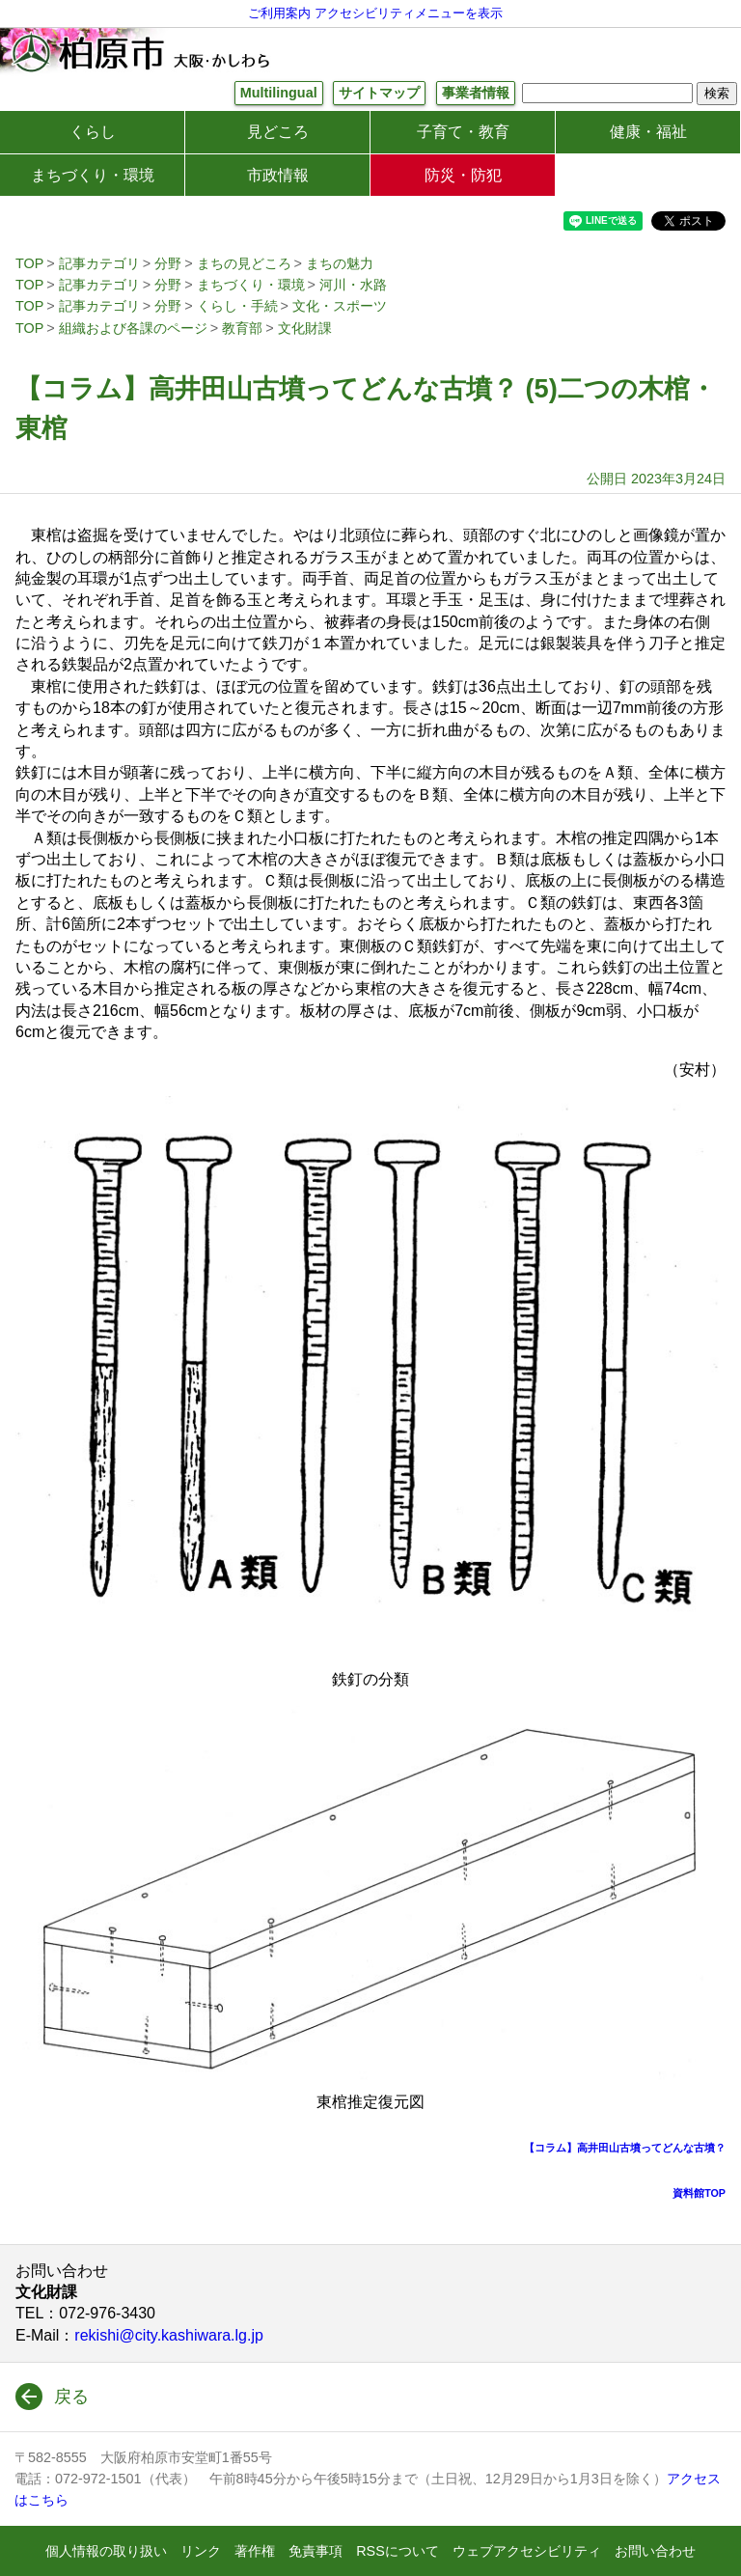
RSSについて (397, 2551)
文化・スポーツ (339, 306)
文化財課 (305, 328)
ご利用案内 (279, 13)
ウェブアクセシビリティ (527, 2551)
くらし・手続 (237, 306)
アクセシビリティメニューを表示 (409, 13)
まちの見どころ (244, 263)
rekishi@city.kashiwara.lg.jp (168, 2335)
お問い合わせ (655, 2551)
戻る (71, 2396)
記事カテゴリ (99, 263)
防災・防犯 (463, 175)
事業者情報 (475, 92)
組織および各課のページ (133, 328)
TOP (29, 263)
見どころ (278, 131)
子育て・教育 (463, 131)
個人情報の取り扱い (106, 2551)
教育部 (242, 328)
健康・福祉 (648, 131)
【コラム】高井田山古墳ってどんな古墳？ (625, 2147)
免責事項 (315, 2551)
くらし (92, 131)
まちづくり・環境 (92, 175)
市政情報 (278, 175)
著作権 (254, 2551)
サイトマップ (379, 92)
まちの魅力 (339, 263)
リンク (200, 2551)
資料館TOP (699, 2193)
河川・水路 (353, 284)
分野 (167, 263)
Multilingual (278, 92)
